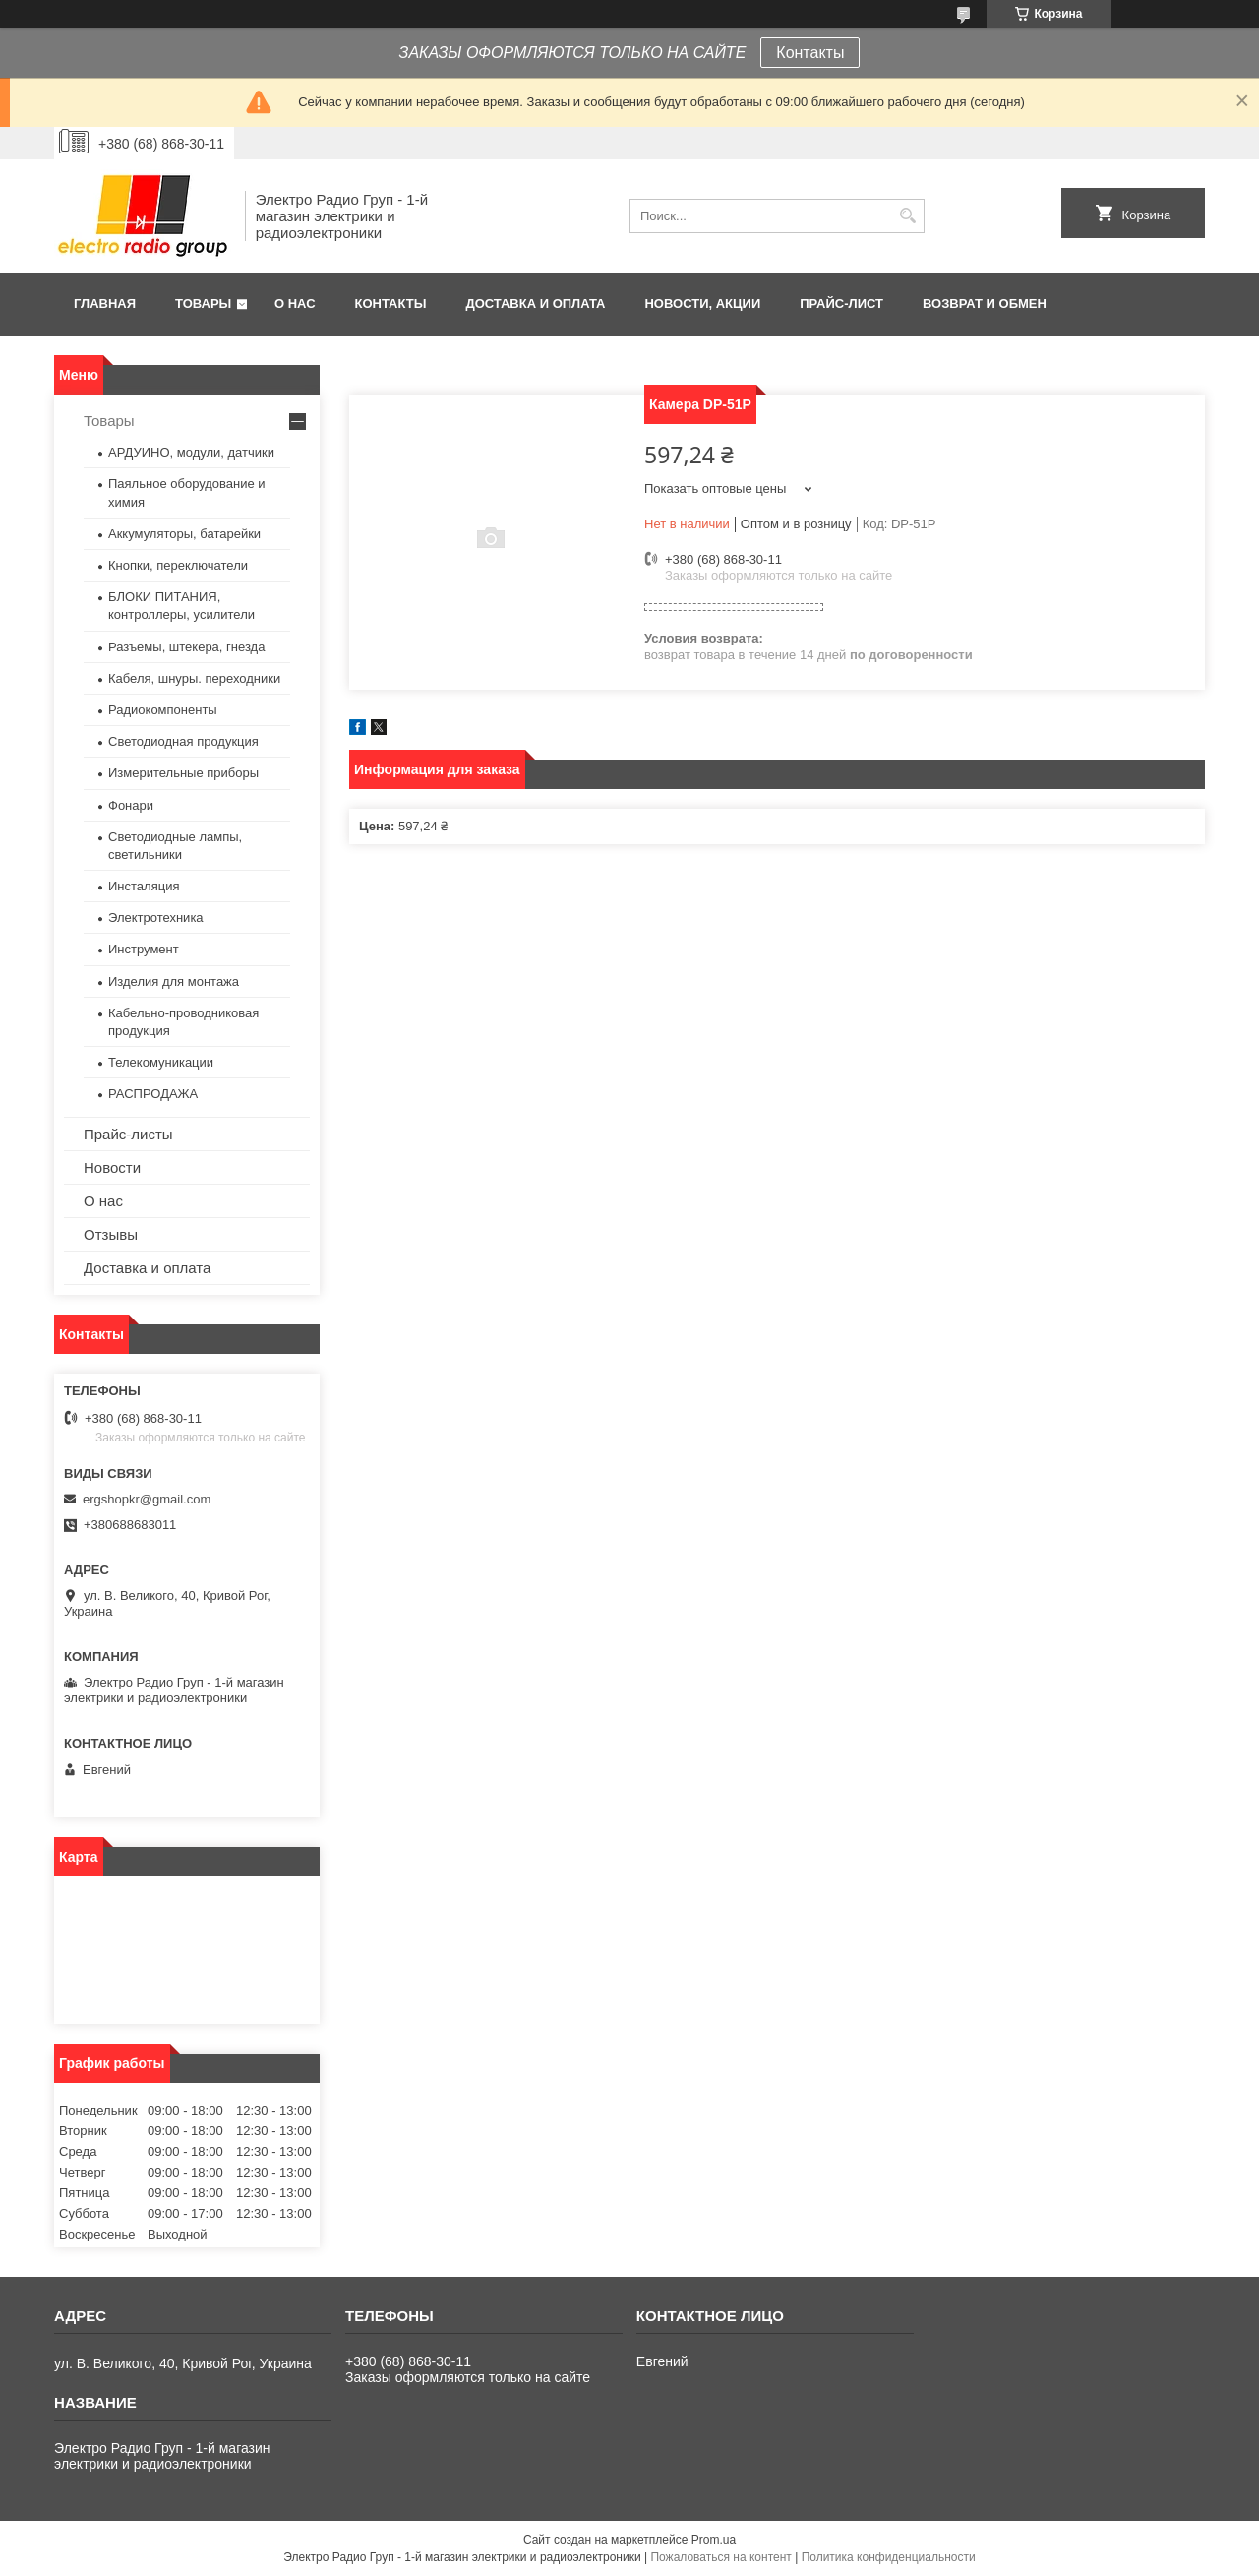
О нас (295, 303)
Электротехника (156, 917)
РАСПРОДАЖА (153, 1093)
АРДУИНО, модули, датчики (191, 452)
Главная (105, 303)
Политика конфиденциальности (889, 2557)
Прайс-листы (128, 1134)
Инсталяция (143, 886)
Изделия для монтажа (173, 981)
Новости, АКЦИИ (702, 303)
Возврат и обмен (985, 303)
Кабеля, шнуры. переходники (194, 678)
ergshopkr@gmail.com (146, 1499)
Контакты (810, 52)
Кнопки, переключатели (178, 565)
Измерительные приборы (183, 773)
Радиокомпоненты (162, 710)
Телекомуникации (160, 1062)
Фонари (130, 805)
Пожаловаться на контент (720, 2557)
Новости (112, 1167)
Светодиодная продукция (183, 741)
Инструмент (143, 949)
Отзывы (111, 1234)
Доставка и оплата (535, 303)
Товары (203, 303)
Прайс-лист (841, 303)
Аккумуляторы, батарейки (184, 533)
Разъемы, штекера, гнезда (186, 647)
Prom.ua (713, 2539)
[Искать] (907, 216)
